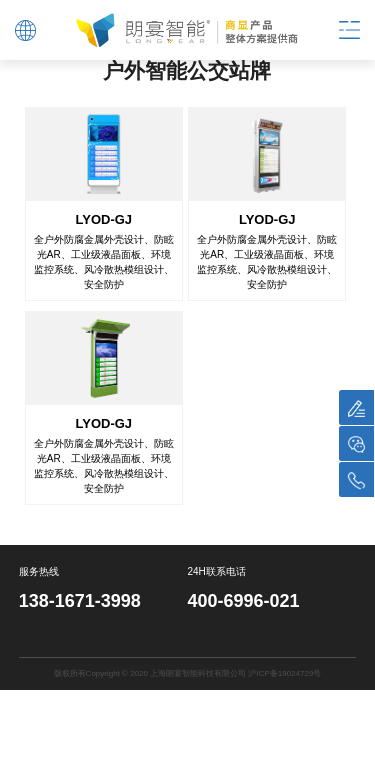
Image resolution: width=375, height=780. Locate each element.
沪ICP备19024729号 (284, 672)
